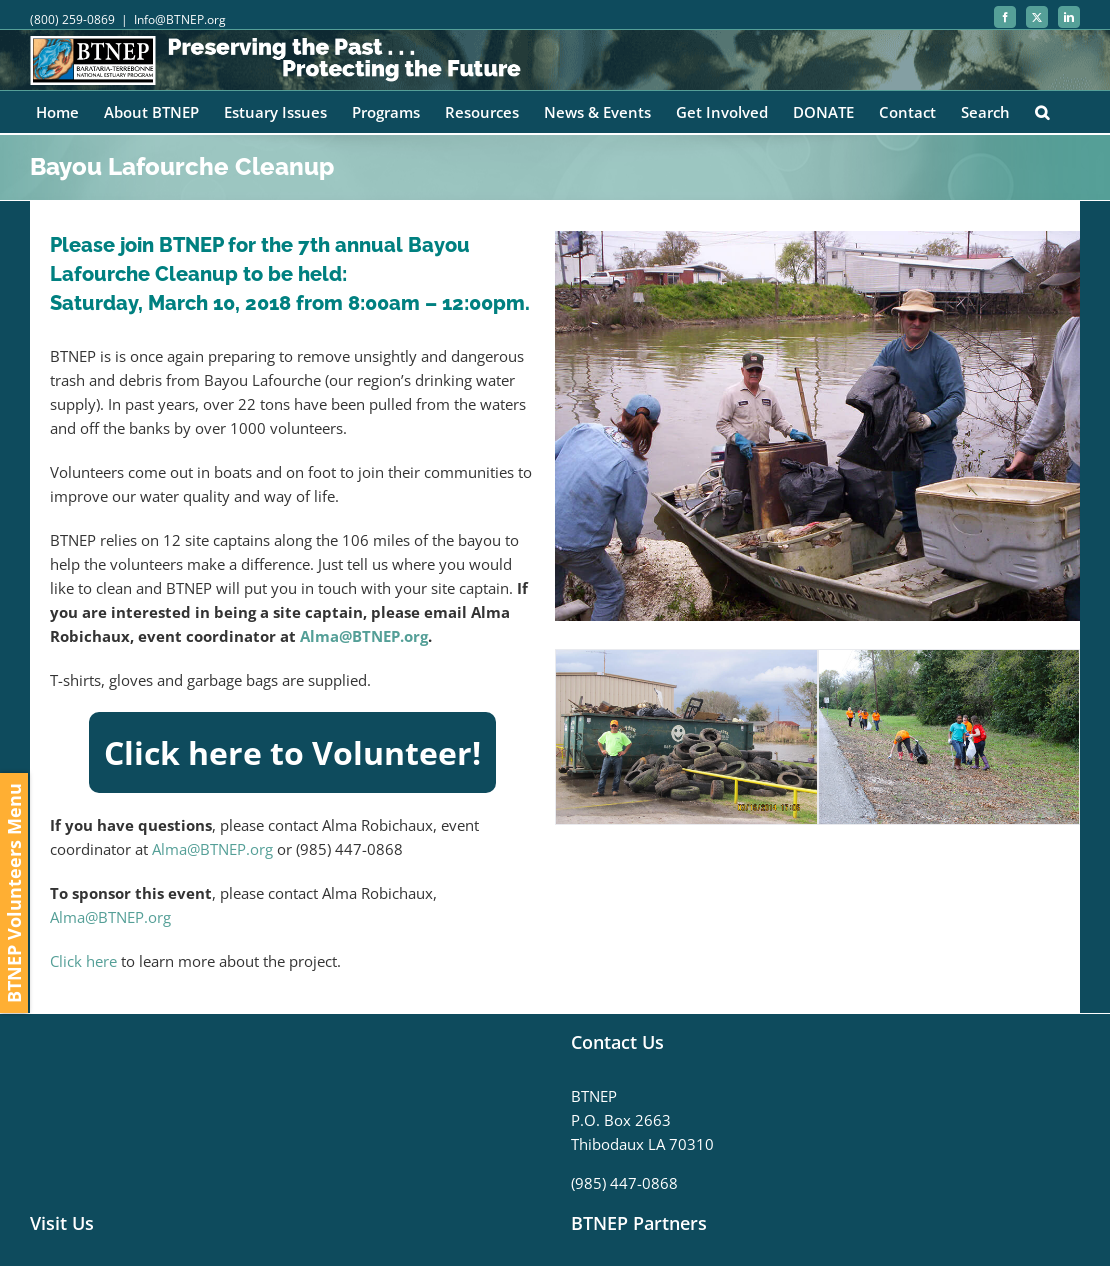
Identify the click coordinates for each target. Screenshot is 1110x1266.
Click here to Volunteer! (292, 752)
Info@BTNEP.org (180, 19)
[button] (1042, 112)
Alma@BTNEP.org (364, 636)
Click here (83, 961)
